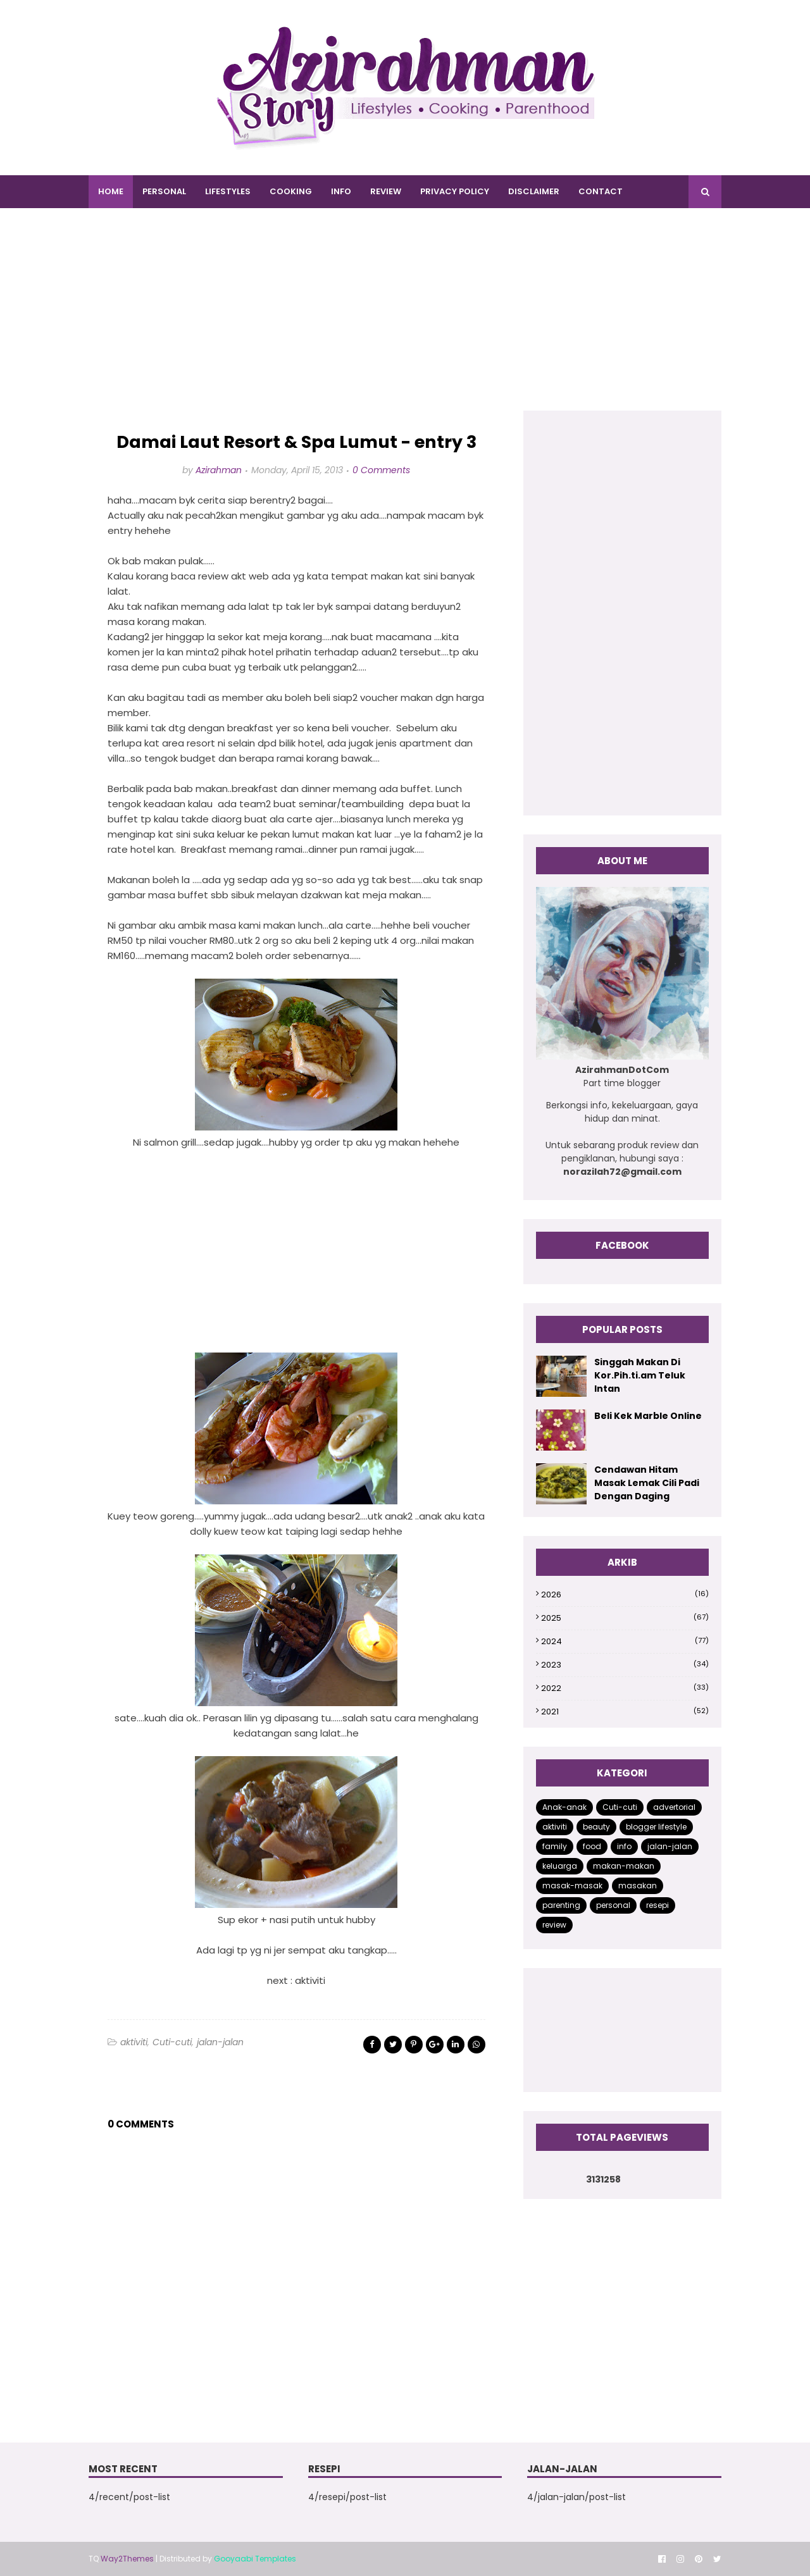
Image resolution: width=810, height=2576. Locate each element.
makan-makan (623, 1866)
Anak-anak (564, 1807)
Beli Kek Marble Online (648, 1415)
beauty (596, 1826)
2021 (625, 1712)
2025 (625, 1618)
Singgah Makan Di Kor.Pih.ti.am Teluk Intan (639, 1375)
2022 (625, 1688)
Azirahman (219, 470)
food (592, 1846)
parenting (561, 1905)
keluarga (559, 1866)
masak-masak (572, 1885)
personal (613, 1905)
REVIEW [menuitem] (385, 191)
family (554, 1846)
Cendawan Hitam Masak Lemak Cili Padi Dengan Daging (646, 1482)
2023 (625, 1665)
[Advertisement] (405, 322)
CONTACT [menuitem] (600, 191)
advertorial (674, 1807)
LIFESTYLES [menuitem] (228, 191)
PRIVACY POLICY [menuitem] (454, 191)
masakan (637, 1885)
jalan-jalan (220, 2042)
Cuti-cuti (172, 2042)
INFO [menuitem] (341, 191)
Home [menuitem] (110, 191)
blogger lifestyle (656, 1826)
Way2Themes (127, 2558)
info (624, 1846)
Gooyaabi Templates (255, 2558)
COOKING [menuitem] (291, 191)
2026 (625, 1594)
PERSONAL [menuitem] (164, 191)
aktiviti (133, 2042)
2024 (625, 1641)
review (554, 1924)
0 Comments (381, 470)
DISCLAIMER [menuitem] (533, 191)
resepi (657, 1905)
